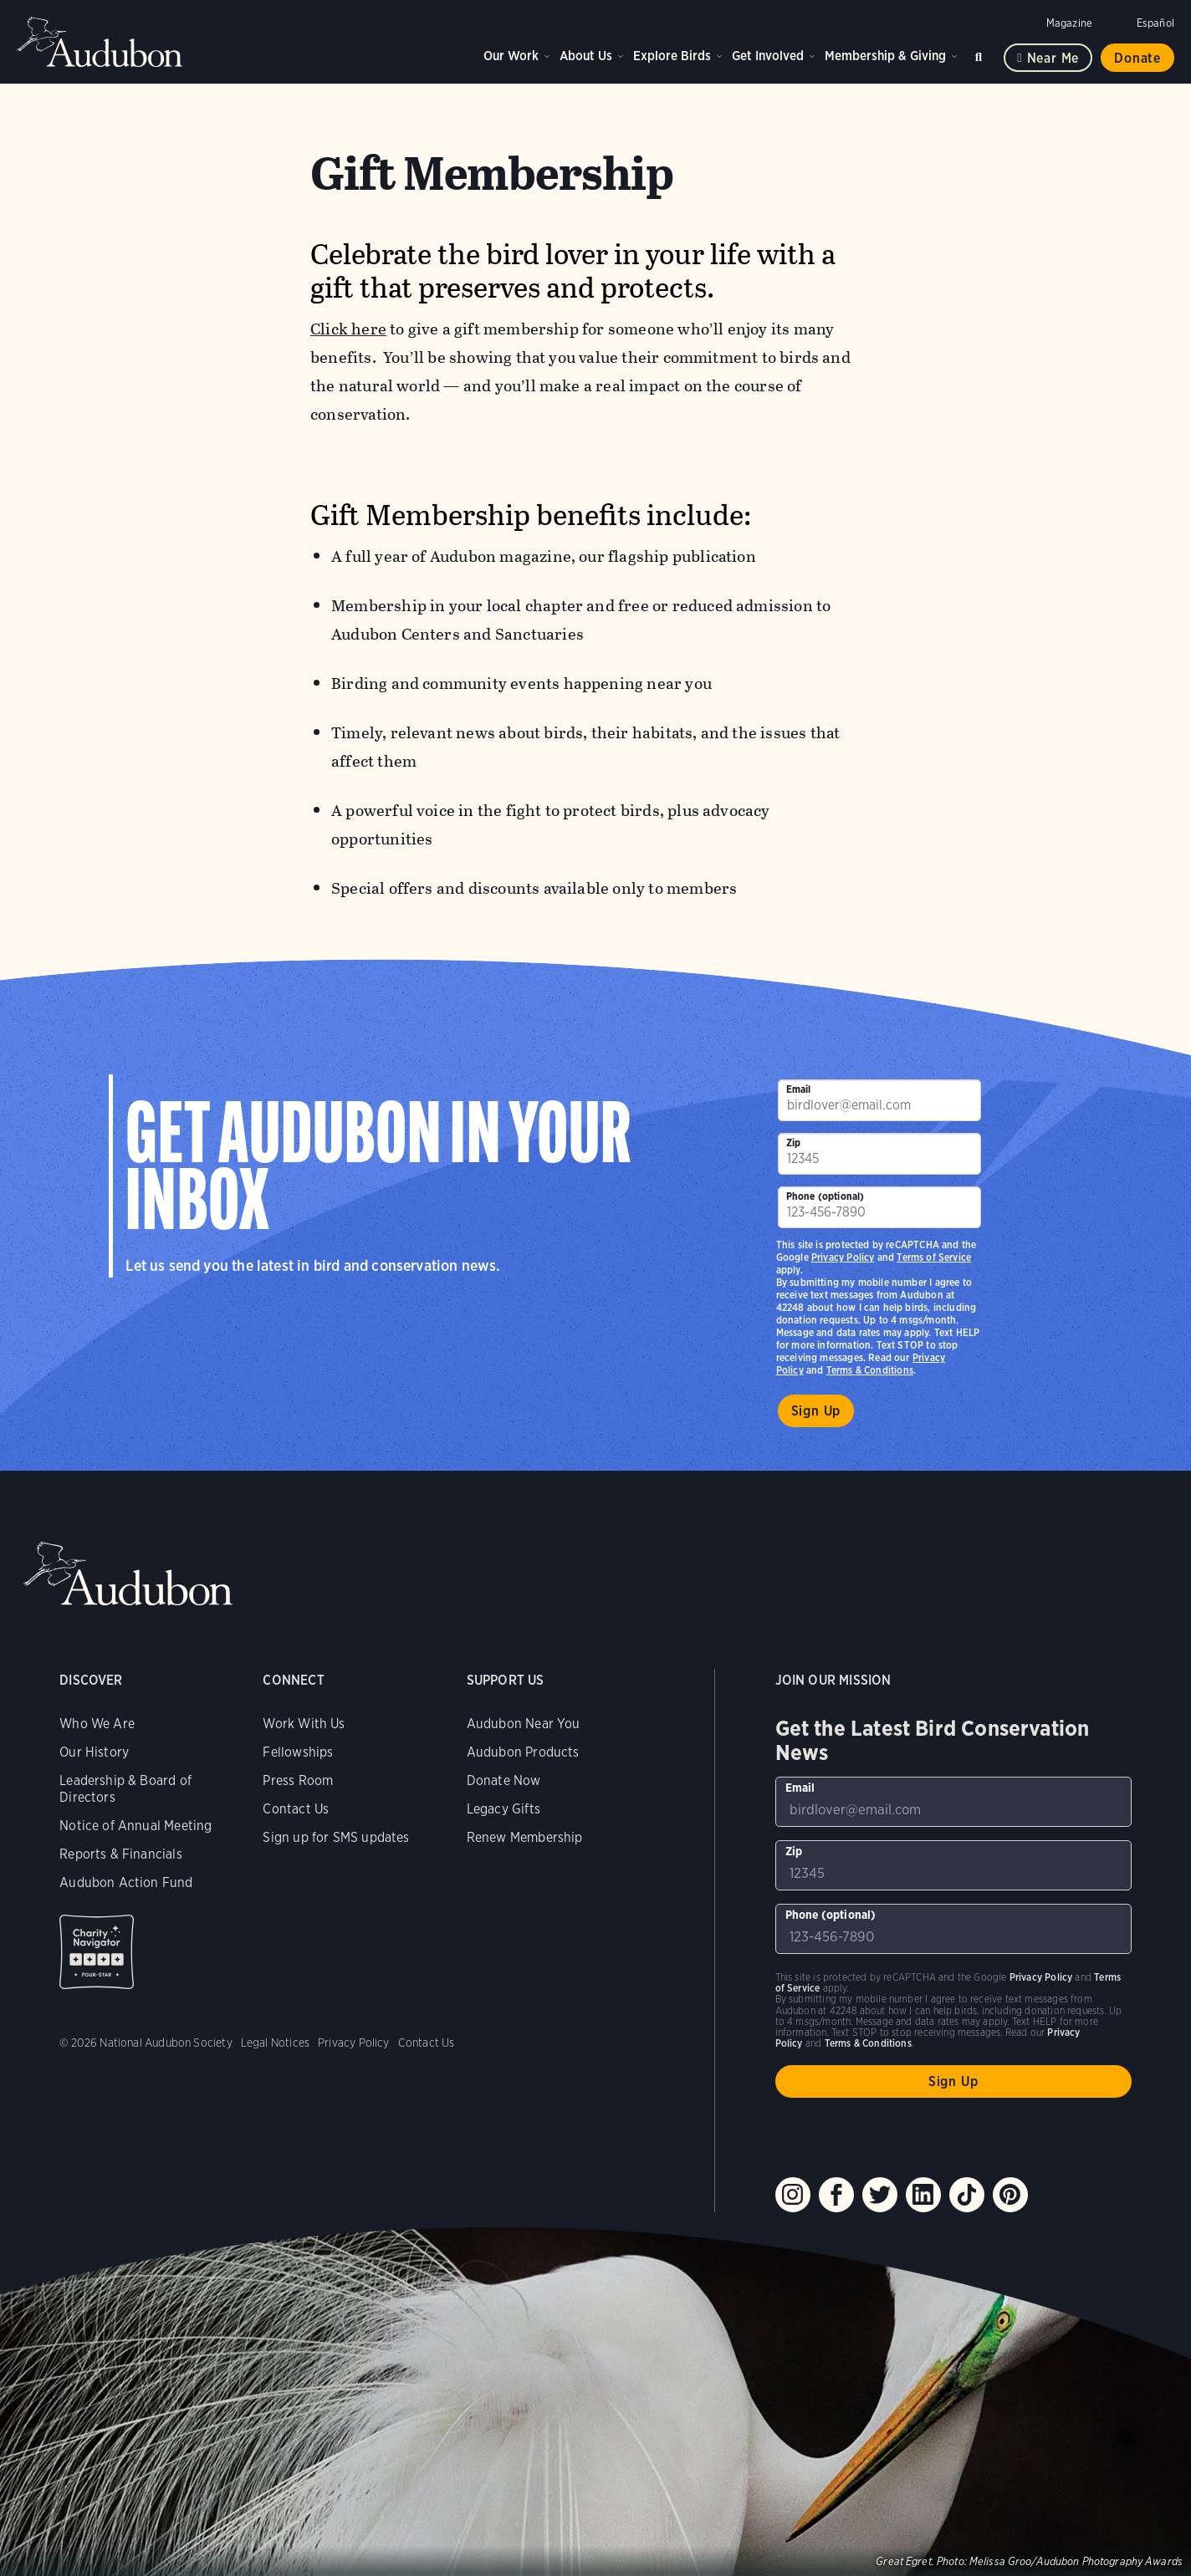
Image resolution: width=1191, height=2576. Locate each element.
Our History (94, 1752)
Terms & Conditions (869, 1370)
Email (798, 1089)
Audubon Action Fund (125, 1882)
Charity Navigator (96, 1952)
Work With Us (304, 1724)
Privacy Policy (843, 1257)
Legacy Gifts (503, 1809)
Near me (1053, 58)
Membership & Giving (885, 56)
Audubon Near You (523, 1724)
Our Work (511, 56)
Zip (793, 1142)
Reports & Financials (120, 1854)
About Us (586, 56)
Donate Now (504, 1780)
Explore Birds (672, 56)
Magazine (1069, 23)
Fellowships (298, 1752)
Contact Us (296, 1809)
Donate (1137, 58)
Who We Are (97, 1724)
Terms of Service (934, 1257)
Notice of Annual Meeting (135, 1826)
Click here (348, 329)
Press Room (298, 1780)
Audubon (100, 42)
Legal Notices (275, 2042)
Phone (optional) (825, 1196)
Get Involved (768, 56)
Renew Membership (525, 1837)
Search (981, 53)
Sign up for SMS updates (336, 1837)
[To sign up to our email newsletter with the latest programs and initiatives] (880, 1100)
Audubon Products (523, 1752)
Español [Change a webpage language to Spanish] (1155, 23)
